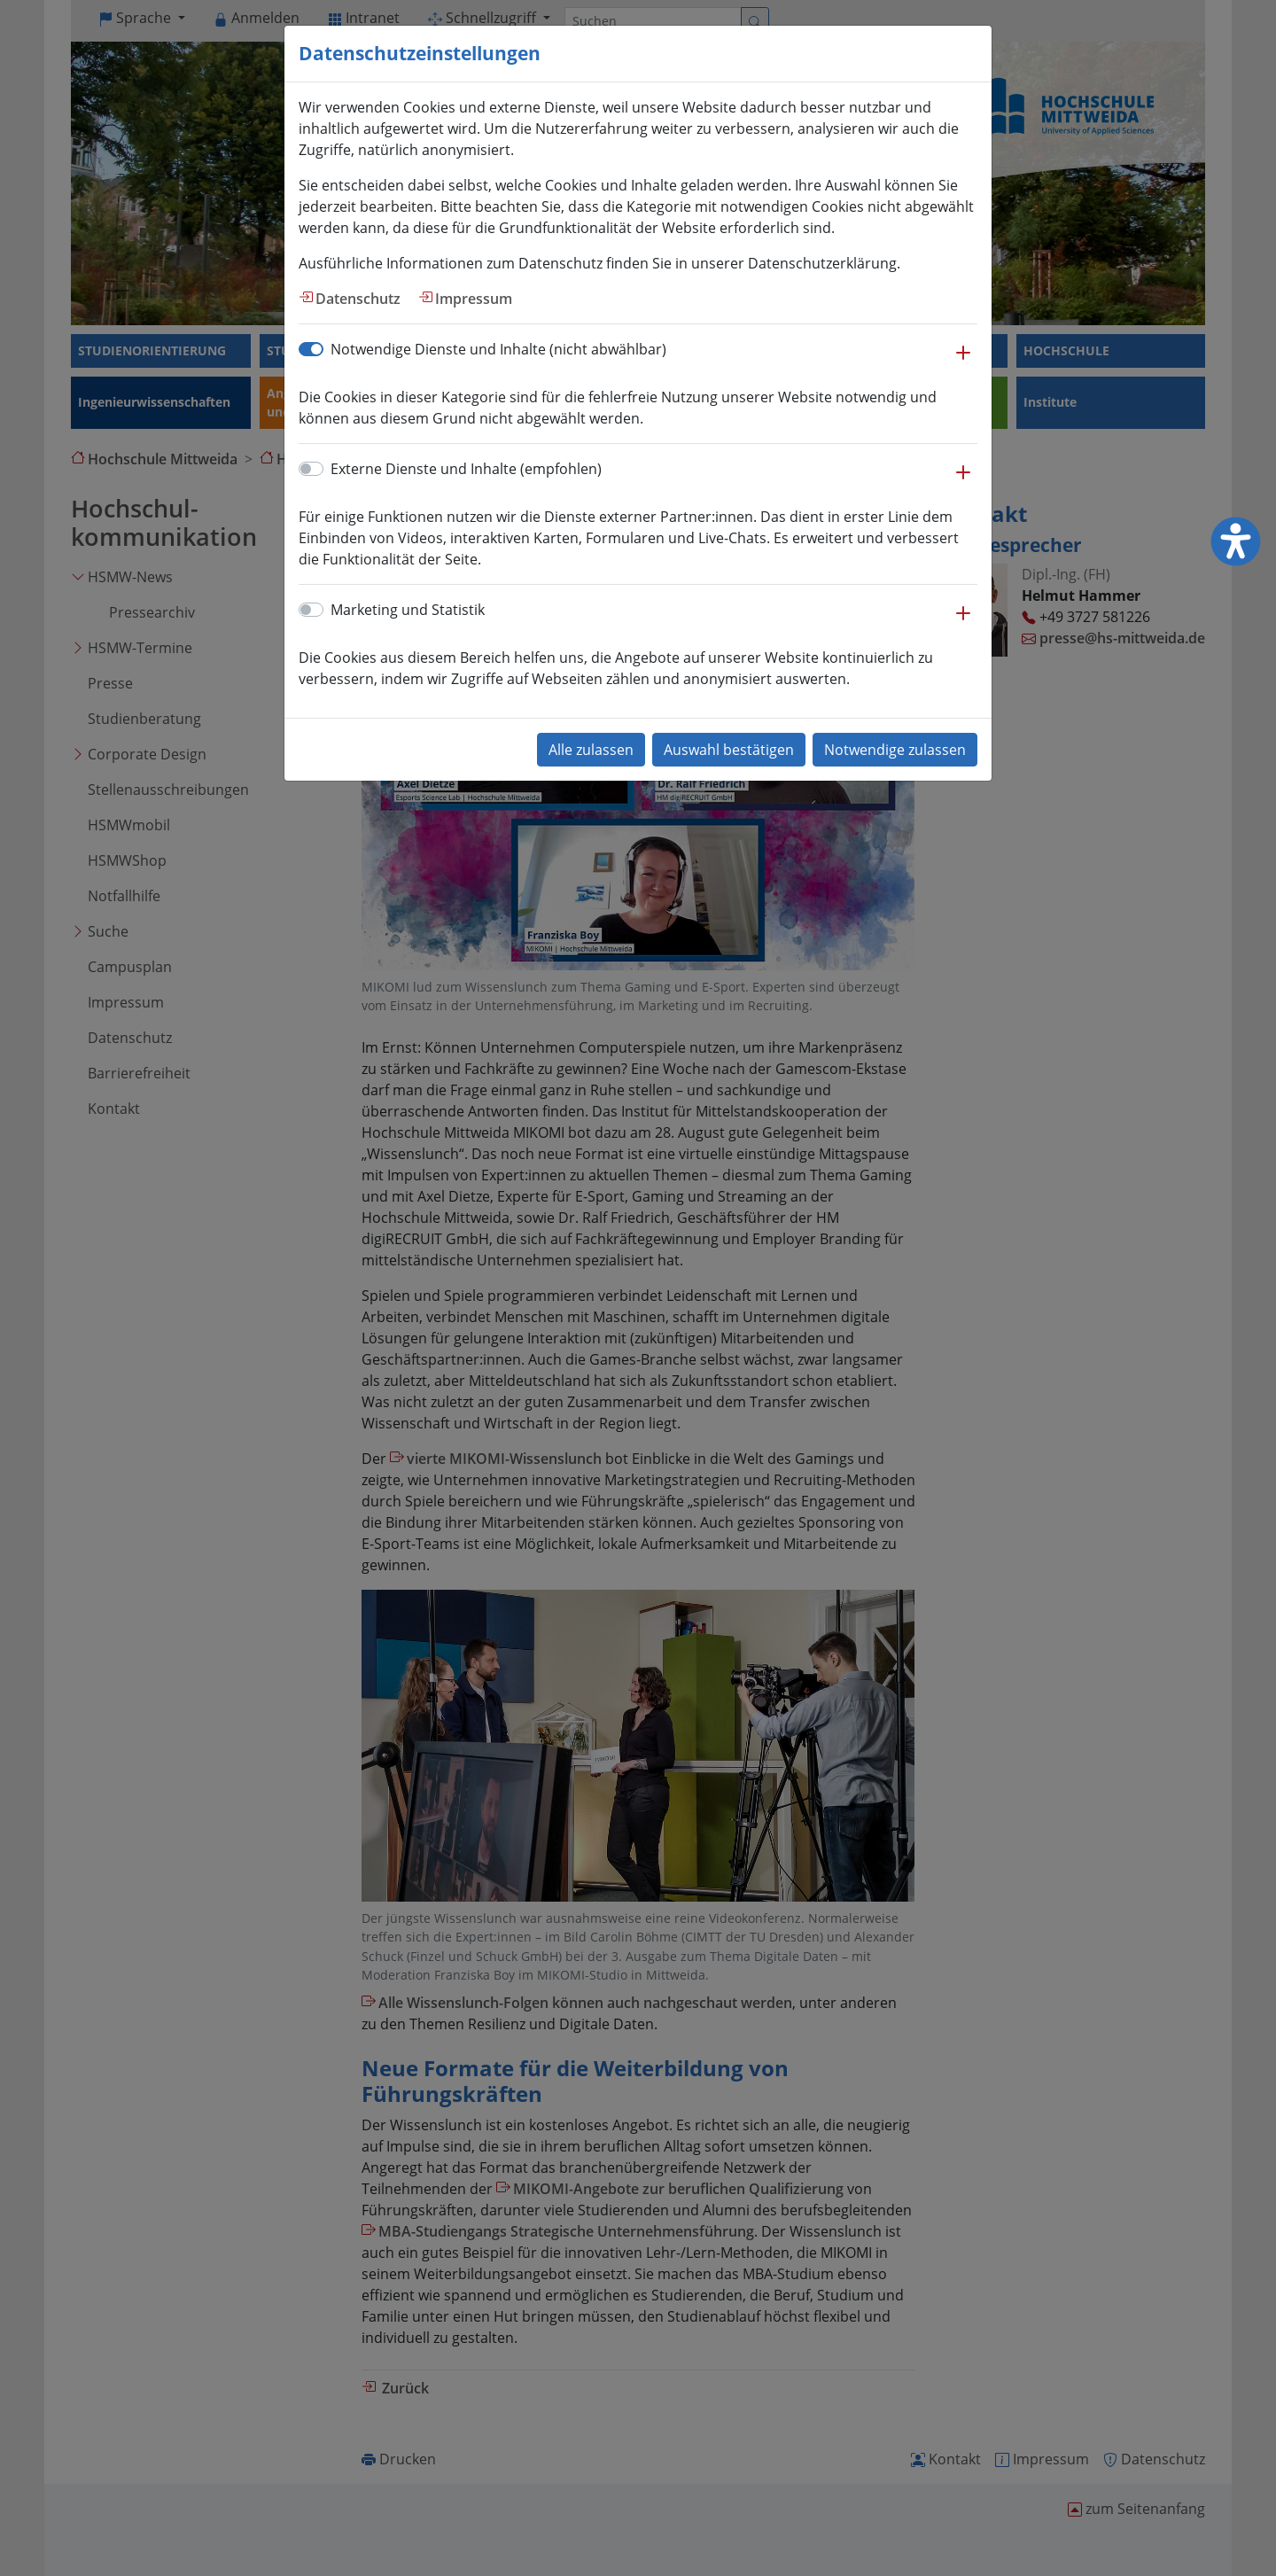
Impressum (473, 298)
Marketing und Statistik (408, 609)
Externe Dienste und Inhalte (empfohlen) (466, 469)
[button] (963, 361)
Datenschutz (358, 298)
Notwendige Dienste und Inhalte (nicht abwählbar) (498, 349)
